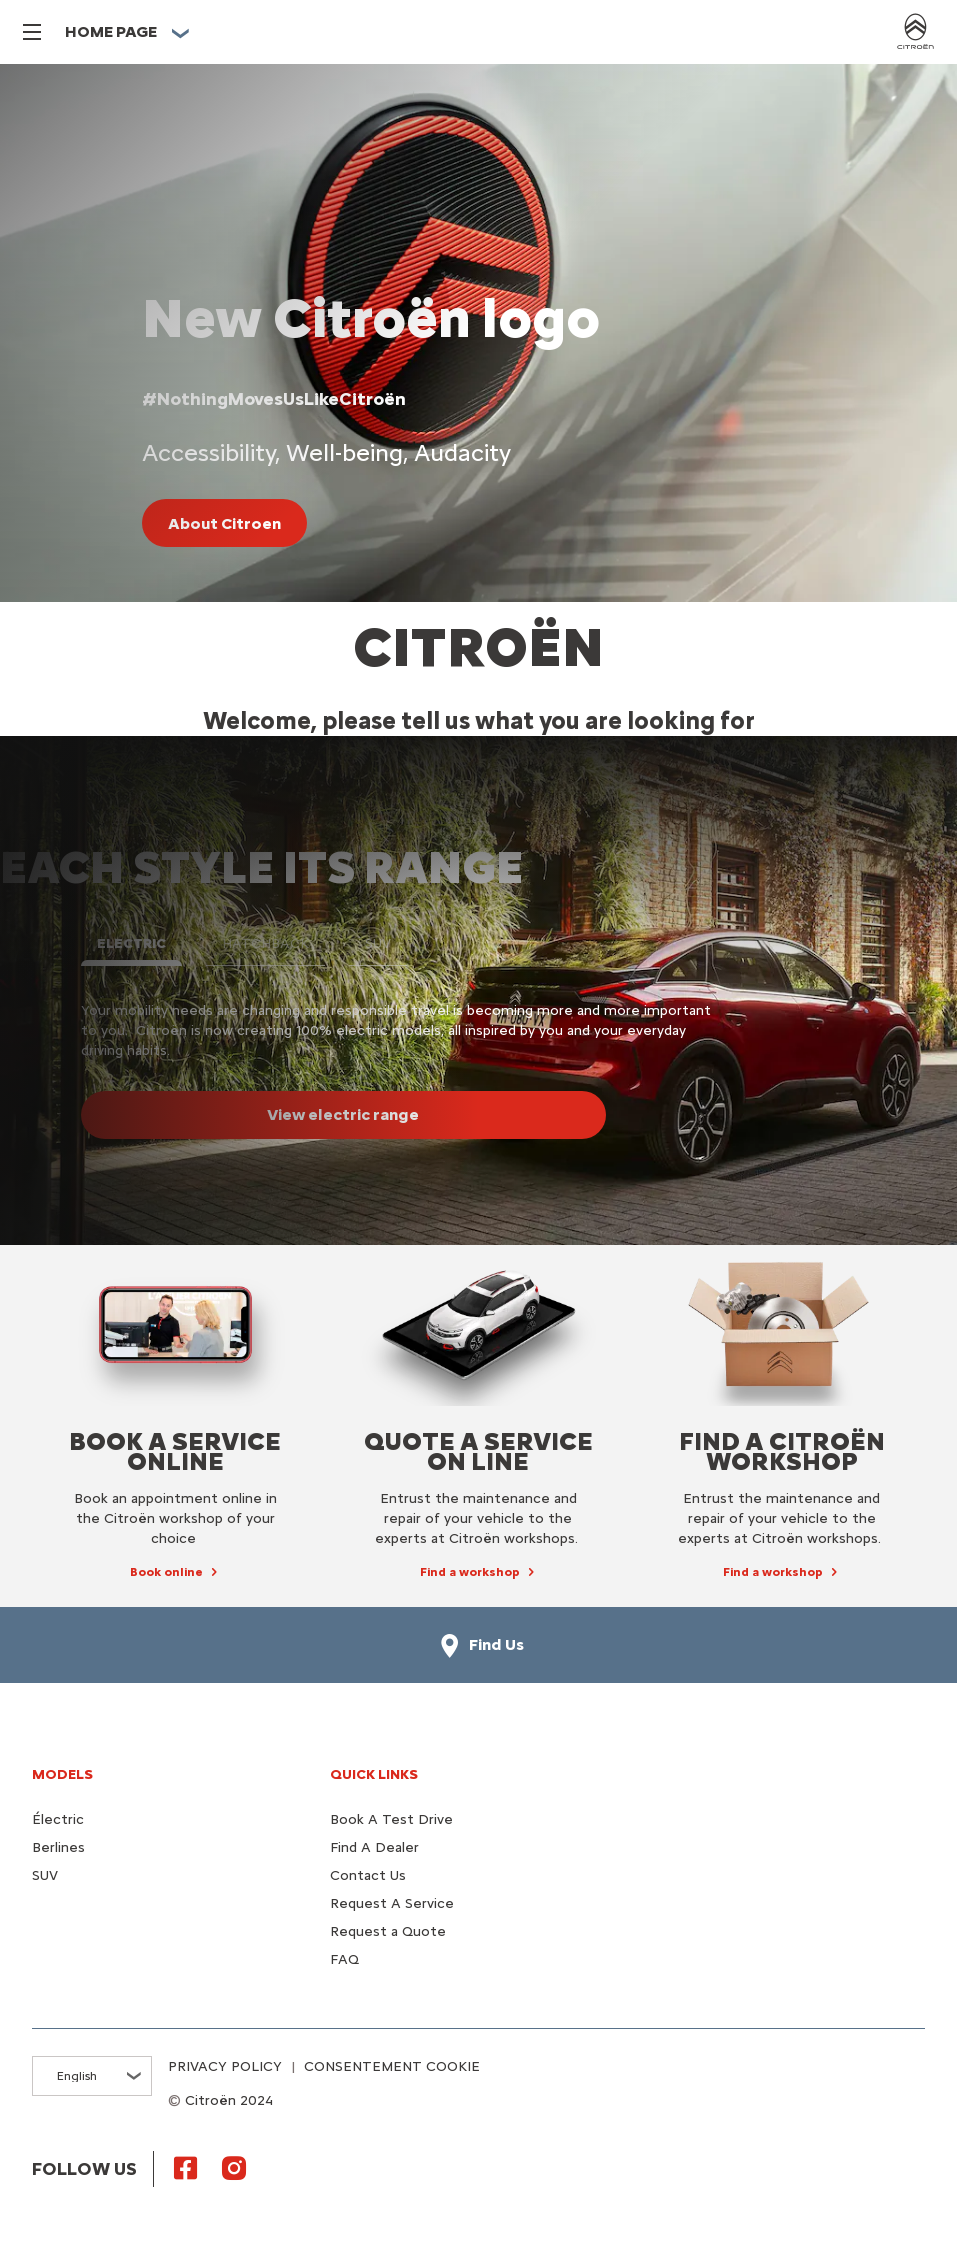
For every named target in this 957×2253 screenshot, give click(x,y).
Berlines (58, 1847)
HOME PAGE (111, 31)
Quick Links (374, 1774)
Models (62, 1774)
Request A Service (392, 1903)
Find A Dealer (374, 1847)
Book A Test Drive (391, 1819)
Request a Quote (388, 1931)
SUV (45, 1875)
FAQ (344, 1959)
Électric (58, 1819)
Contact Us (368, 1875)
